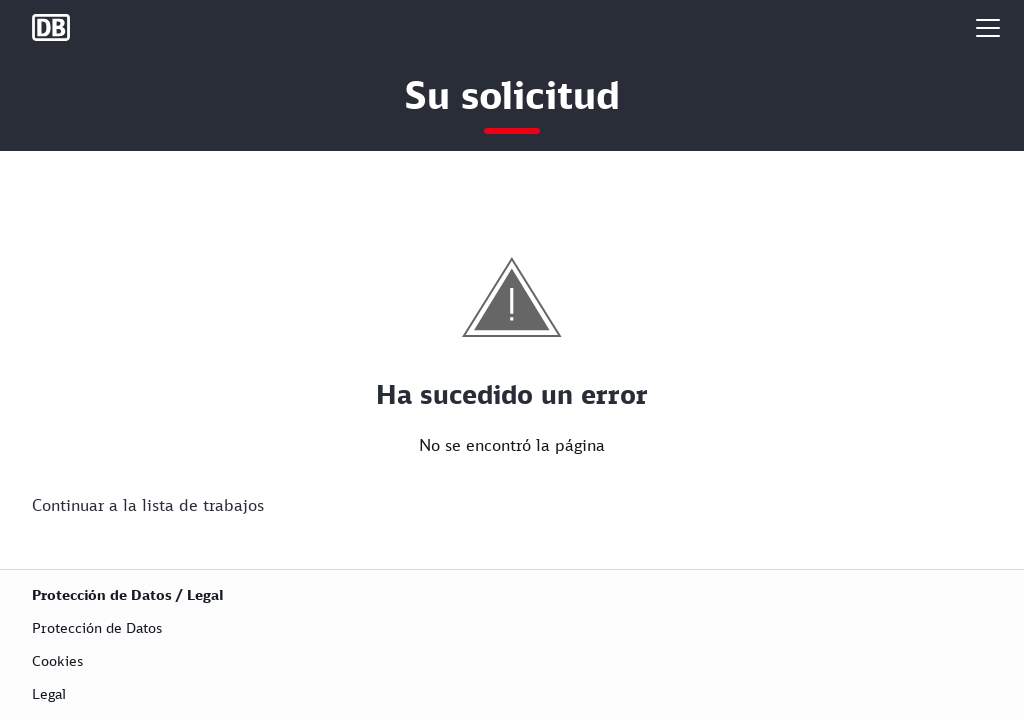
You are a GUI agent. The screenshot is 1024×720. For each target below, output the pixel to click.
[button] (988, 27)
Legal (49, 693)
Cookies (57, 660)
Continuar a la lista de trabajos (148, 505)
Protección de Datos (97, 627)
